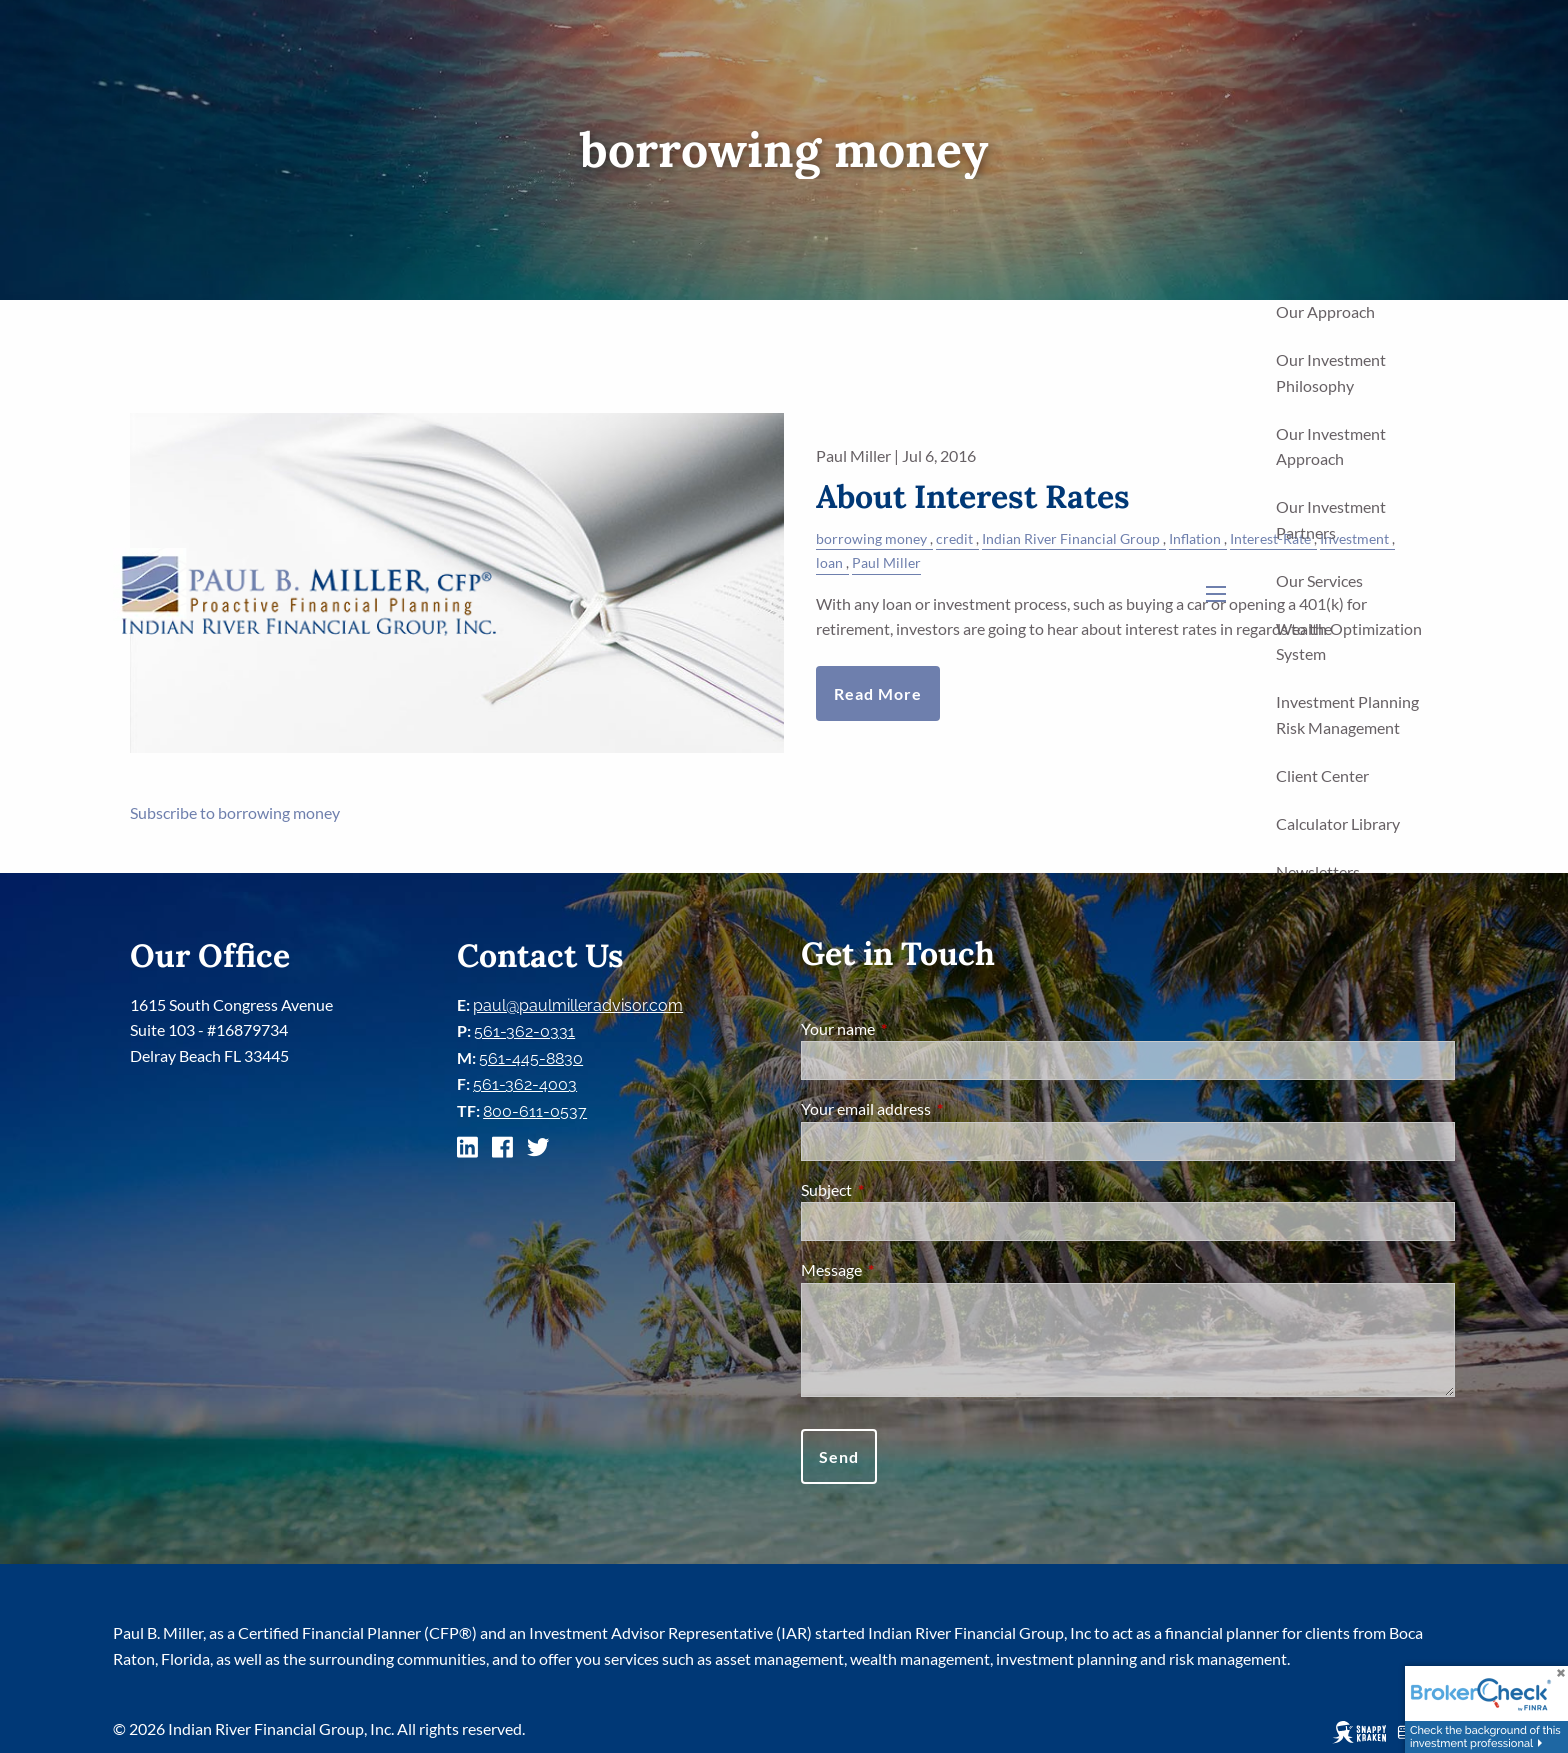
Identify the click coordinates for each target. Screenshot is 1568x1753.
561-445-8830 (531, 1058)
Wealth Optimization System (1349, 641)
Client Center (1322, 775)
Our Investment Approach (1331, 446)
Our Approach (1325, 311)
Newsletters (1318, 871)
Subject (898, 1189)
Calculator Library (1338, 823)
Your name (910, 1028)
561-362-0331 (524, 1031)
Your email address (938, 1108)
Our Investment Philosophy (1331, 372)
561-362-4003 (525, 1084)
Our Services (1319, 580)
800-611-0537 (535, 1111)
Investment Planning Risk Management (1347, 714)
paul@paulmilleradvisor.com (578, 1005)
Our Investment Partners (1331, 519)
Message (903, 1269)
